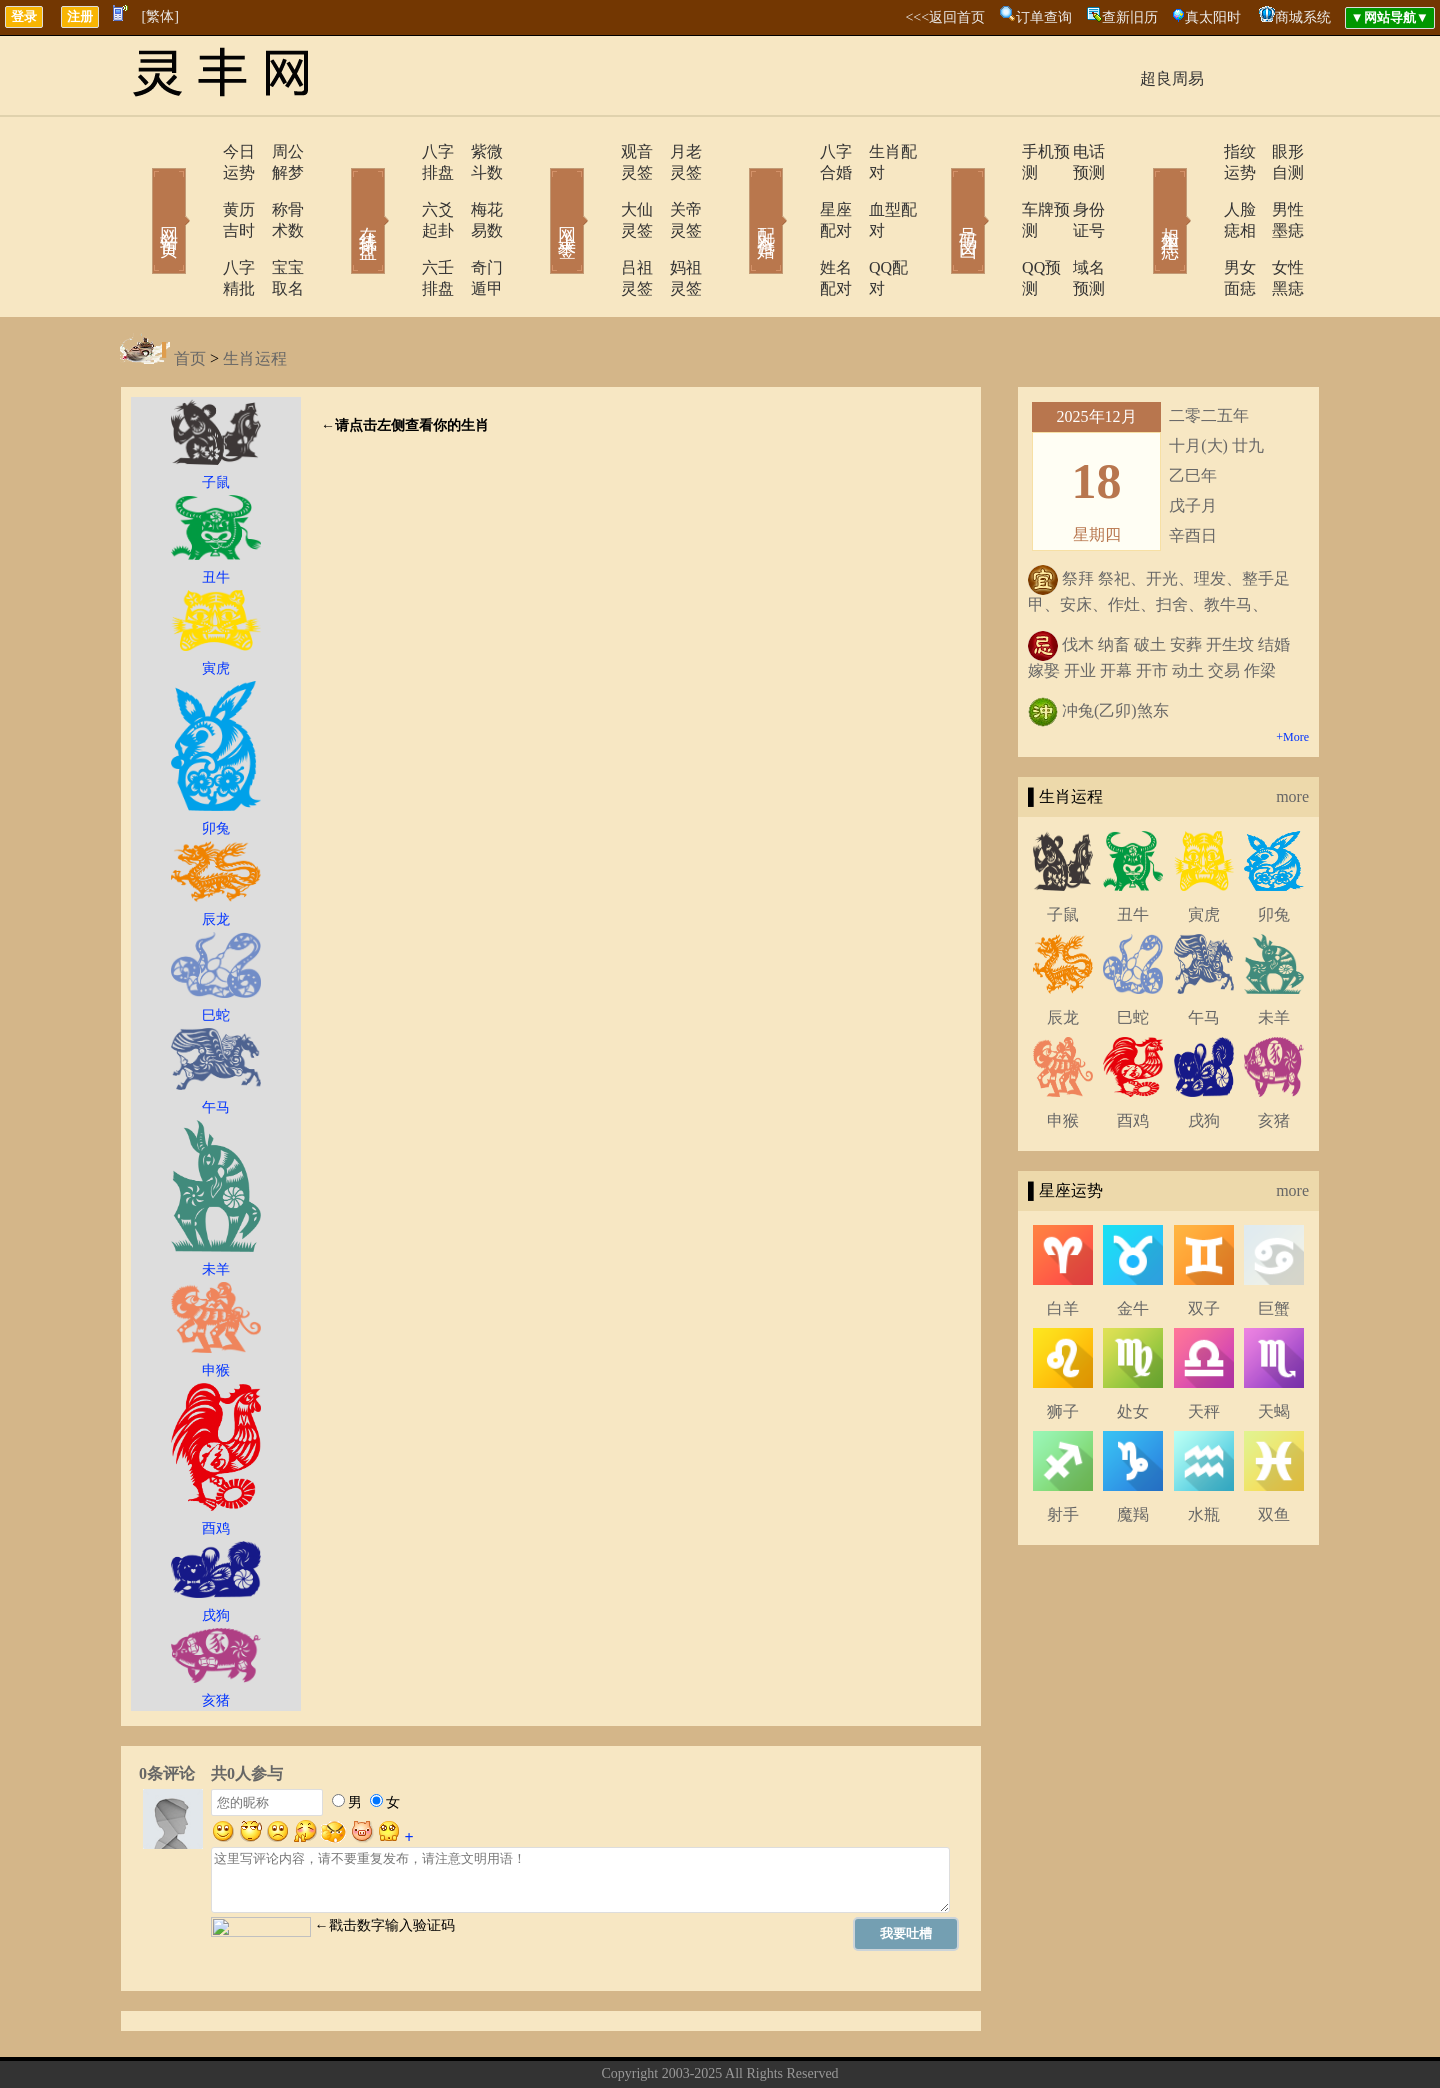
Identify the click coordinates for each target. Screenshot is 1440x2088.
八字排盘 (397, 151)
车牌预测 (997, 188)
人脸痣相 (1197, 188)
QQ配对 (870, 225)
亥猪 (1274, 1057)
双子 (1204, 1245)
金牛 (1133, 1245)
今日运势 (197, 151)
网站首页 (140, 192)
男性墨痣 (1275, 188)
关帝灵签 (675, 188)
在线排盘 (340, 192)
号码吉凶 (940, 192)
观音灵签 (597, 151)
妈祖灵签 (675, 225)
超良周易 (1172, 78)
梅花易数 (475, 188)
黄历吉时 (197, 188)
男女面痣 (1197, 225)
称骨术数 (275, 188)
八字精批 (197, 225)
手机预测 (997, 151)
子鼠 (1063, 851)
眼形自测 (1275, 151)
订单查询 (1044, 17)
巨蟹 (1274, 1245)
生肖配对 (875, 151)
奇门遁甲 (475, 225)
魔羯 (1133, 1451)
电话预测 (1075, 151)
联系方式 (685, 2041)
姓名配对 (797, 225)
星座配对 (797, 188)
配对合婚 (740, 192)
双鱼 (1274, 1451)
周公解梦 (275, 151)
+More (1292, 674)
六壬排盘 (397, 225)
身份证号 (1075, 188)
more (1292, 733)
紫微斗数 (475, 151)
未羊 (1274, 954)
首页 (190, 295)
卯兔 (1274, 851)
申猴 (1063, 1057)
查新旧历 (1130, 17)
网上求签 (540, 192)
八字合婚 (797, 151)
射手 (1063, 1451)
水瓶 (1204, 1451)
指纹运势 (1197, 151)
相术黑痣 (1140, 192)
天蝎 (1274, 1348)
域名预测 (1075, 225)
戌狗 (1204, 1057)
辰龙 (1063, 954)
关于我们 (615, 2041)
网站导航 (825, 2041)
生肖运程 (255, 295)
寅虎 (1204, 851)
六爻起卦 (397, 188)
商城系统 (1303, 17)
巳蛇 (1133, 954)
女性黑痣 (1275, 225)
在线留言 (755, 2041)
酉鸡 (1133, 1057)
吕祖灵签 (597, 225)
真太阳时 (1213, 17)
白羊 (1063, 1245)
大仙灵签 (597, 188)
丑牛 (1133, 851)
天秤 (1204, 1348)
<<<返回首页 (945, 17)
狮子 (1063, 1348)
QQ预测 (992, 225)
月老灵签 (675, 151)
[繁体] (160, 16)
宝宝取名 (275, 225)
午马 (1204, 954)
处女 (1133, 1348)
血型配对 (875, 188)
